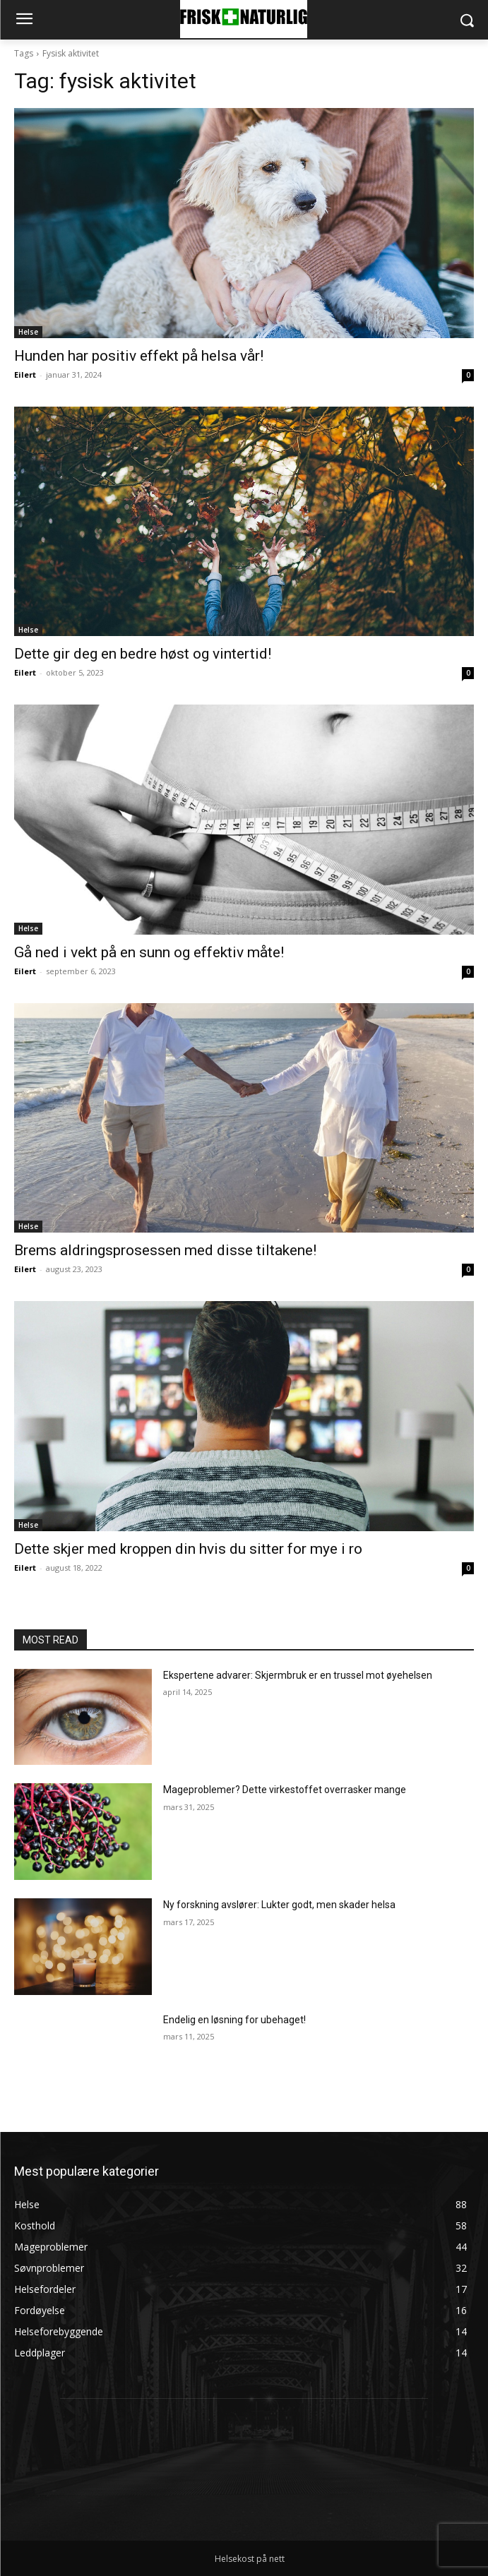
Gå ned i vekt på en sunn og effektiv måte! (149, 952)
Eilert (25, 374)
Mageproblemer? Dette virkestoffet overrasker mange (284, 1789)
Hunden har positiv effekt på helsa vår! (138, 355)
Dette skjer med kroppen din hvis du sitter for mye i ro (188, 1548)
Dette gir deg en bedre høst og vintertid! (142, 653)
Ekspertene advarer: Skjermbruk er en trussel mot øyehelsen (297, 1675)
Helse (28, 332)
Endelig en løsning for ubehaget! (234, 2019)
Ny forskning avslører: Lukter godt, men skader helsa (279, 1904)
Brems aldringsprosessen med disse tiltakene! (165, 1250)
